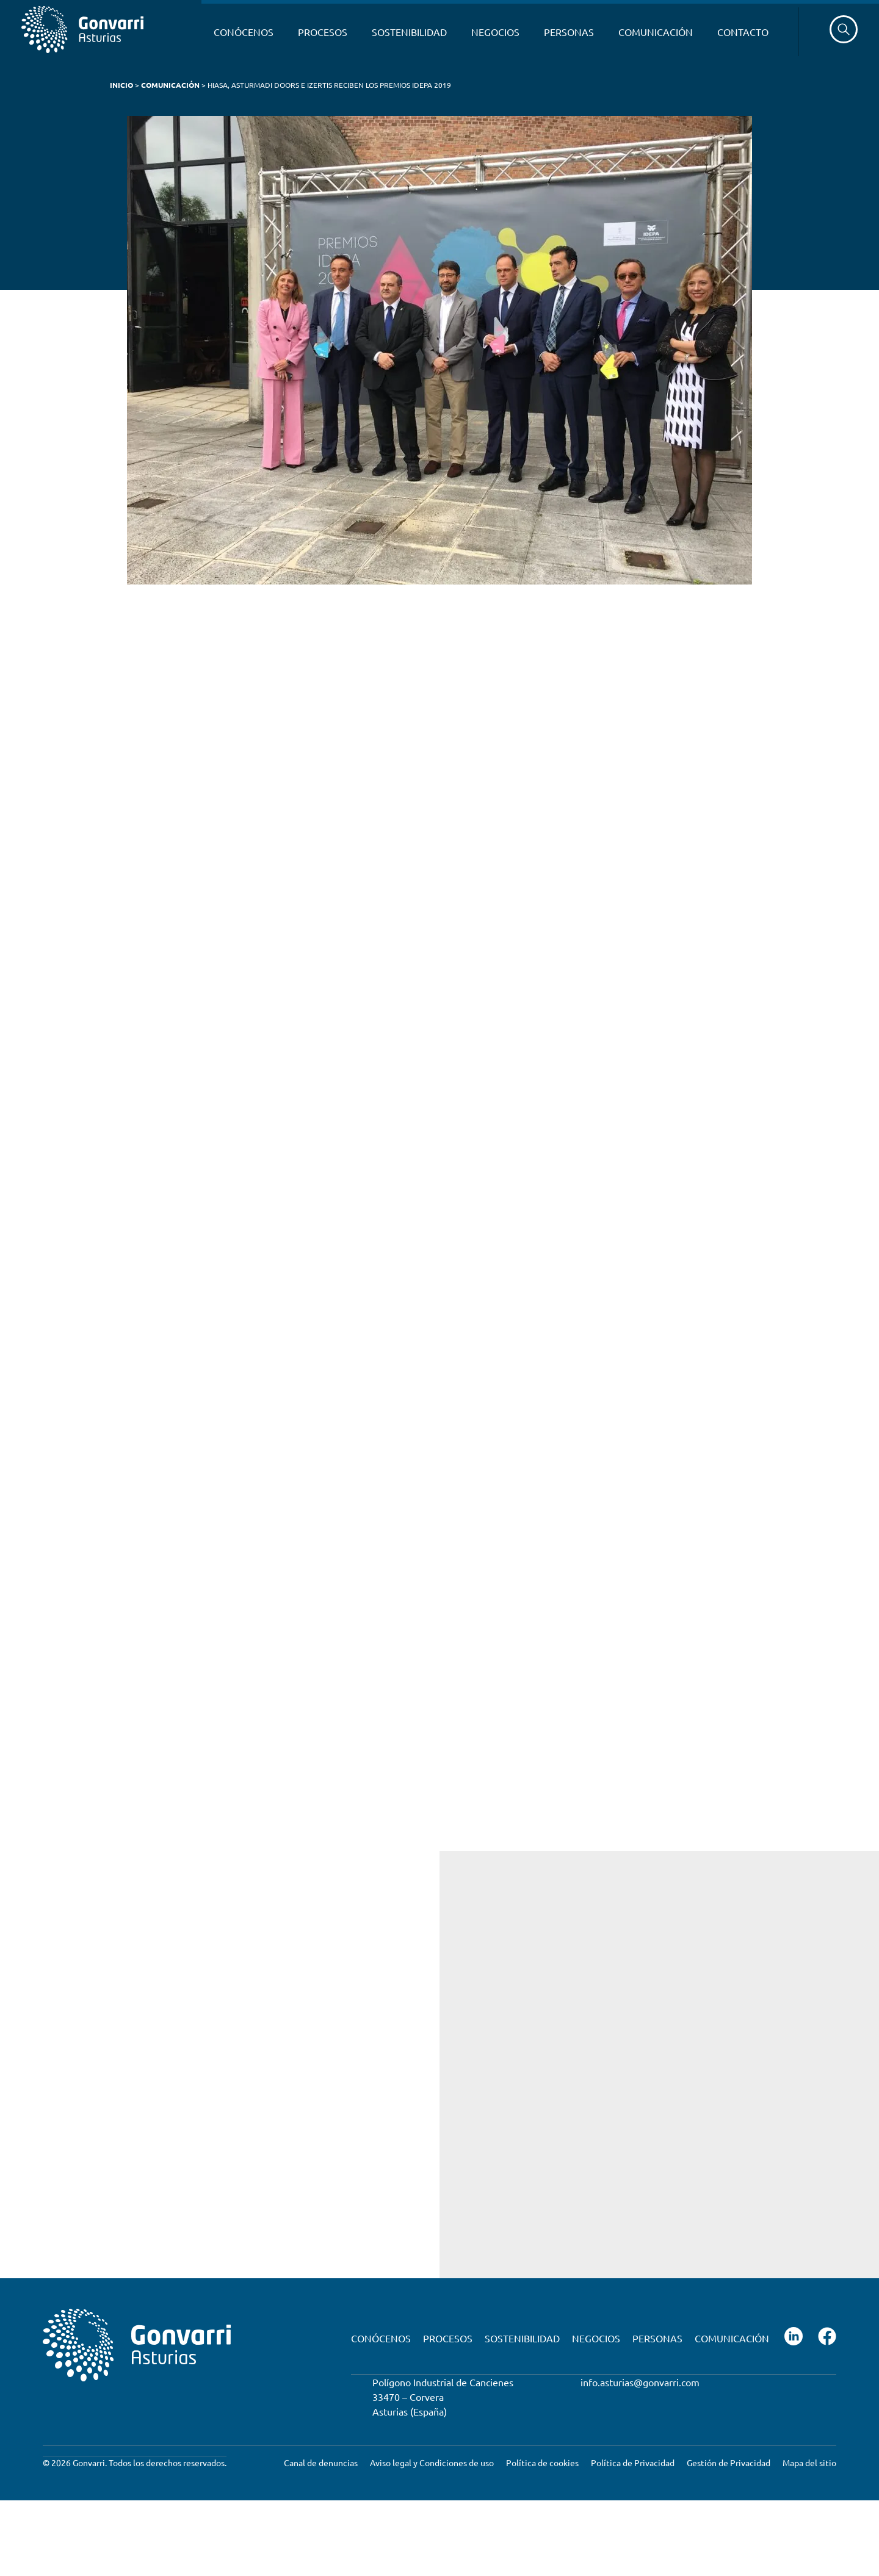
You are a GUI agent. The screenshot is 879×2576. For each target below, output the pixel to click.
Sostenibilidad (409, 32)
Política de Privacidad (633, 2461)
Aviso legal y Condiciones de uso (432, 2461)
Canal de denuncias (321, 2461)
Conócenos (243, 32)
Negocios (495, 32)
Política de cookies (542, 2461)
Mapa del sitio (809, 2461)
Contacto (743, 32)
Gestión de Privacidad (728, 2461)
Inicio (121, 85)
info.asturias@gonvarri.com (640, 2381)
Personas (569, 32)
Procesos (322, 32)
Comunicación (655, 32)
